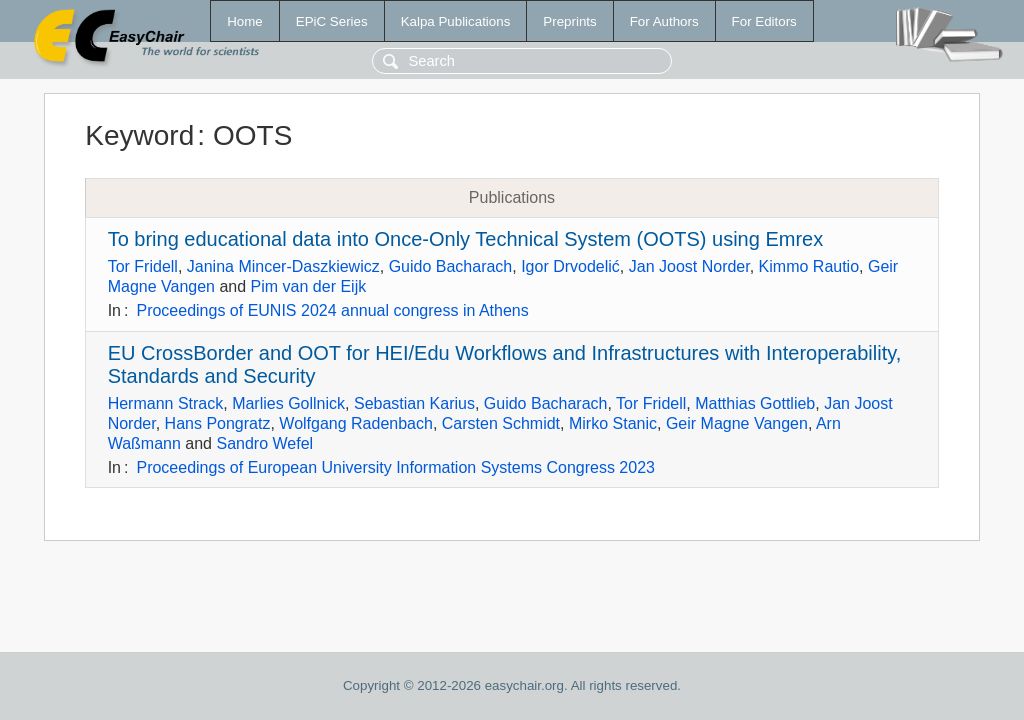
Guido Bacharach (451, 266)
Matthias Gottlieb (755, 403)
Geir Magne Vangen (737, 423)
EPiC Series (332, 21)
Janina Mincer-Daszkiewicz (283, 266)
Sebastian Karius (414, 403)
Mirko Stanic (613, 423)
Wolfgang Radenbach (356, 423)
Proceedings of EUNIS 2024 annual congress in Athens (332, 310)
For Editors (764, 21)
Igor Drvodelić (570, 266)
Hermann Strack (166, 403)
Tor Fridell (143, 266)
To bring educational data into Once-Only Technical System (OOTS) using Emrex (466, 239)
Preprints (569, 21)
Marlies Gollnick (288, 403)
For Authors (664, 21)
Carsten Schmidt (501, 423)
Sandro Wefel (264, 443)
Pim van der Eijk (309, 286)
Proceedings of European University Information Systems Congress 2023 (395, 467)
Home (245, 21)
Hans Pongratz (218, 423)
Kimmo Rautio (809, 266)
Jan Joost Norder (689, 266)
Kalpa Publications (456, 21)
